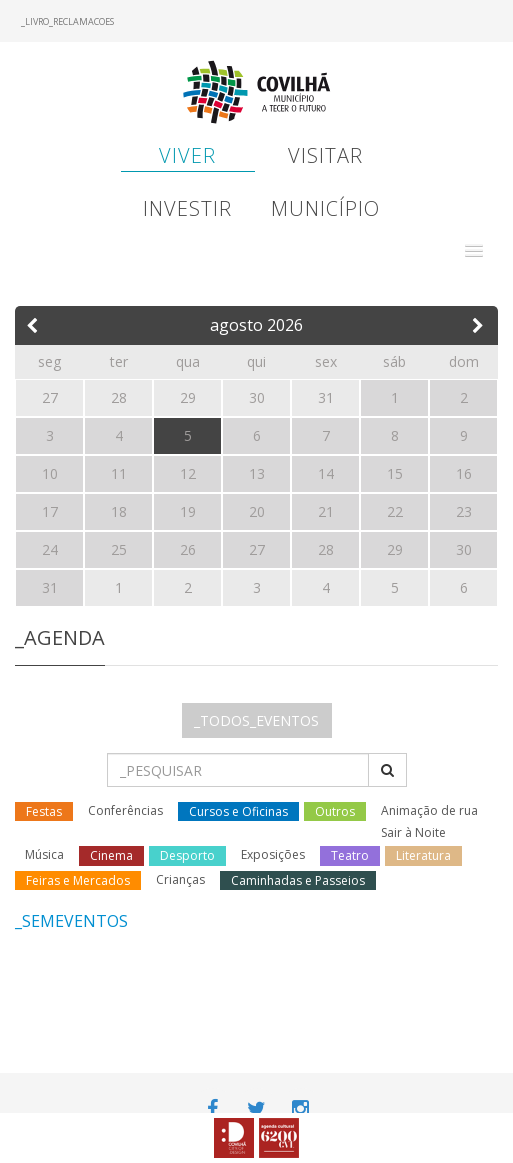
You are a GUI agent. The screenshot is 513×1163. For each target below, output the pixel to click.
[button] (474, 251)
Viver (187, 155)
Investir (187, 208)
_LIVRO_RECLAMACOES (67, 21)
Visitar (325, 155)
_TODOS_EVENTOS (256, 720)
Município (325, 208)
